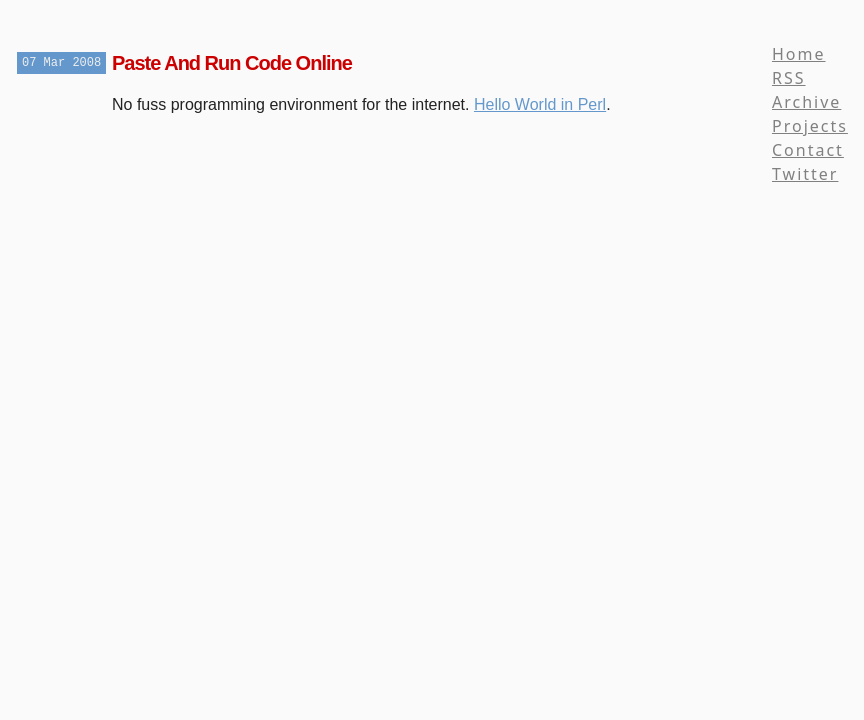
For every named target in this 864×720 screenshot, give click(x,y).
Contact (808, 150)
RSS (789, 78)
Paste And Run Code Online (232, 63)
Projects (810, 126)
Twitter (805, 174)
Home (799, 54)
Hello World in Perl (540, 104)
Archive (806, 102)
